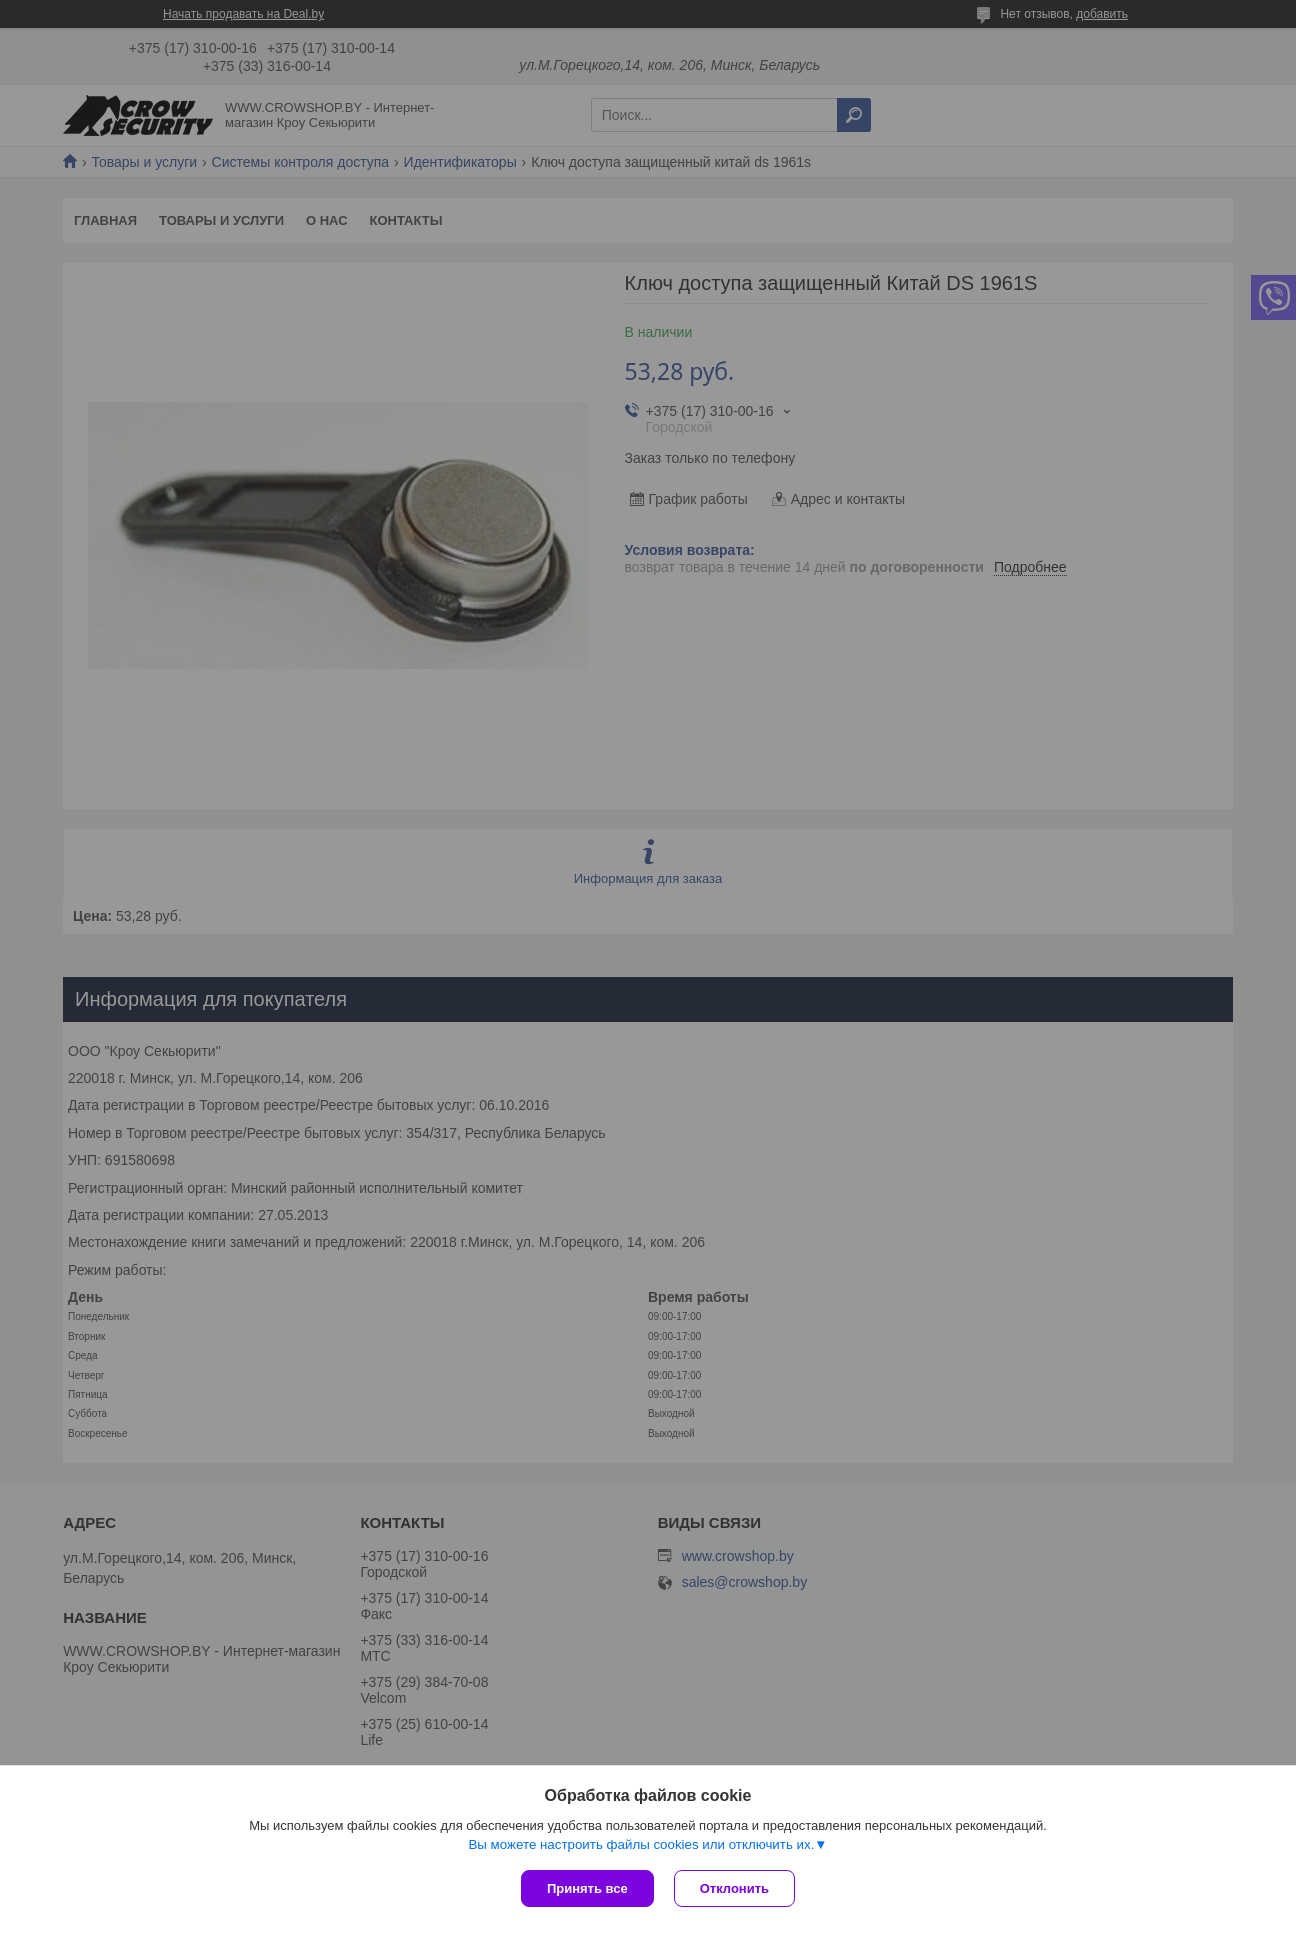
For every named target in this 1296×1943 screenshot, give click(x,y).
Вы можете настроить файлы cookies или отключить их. (641, 1844)
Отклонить (734, 1888)
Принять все (587, 1888)
